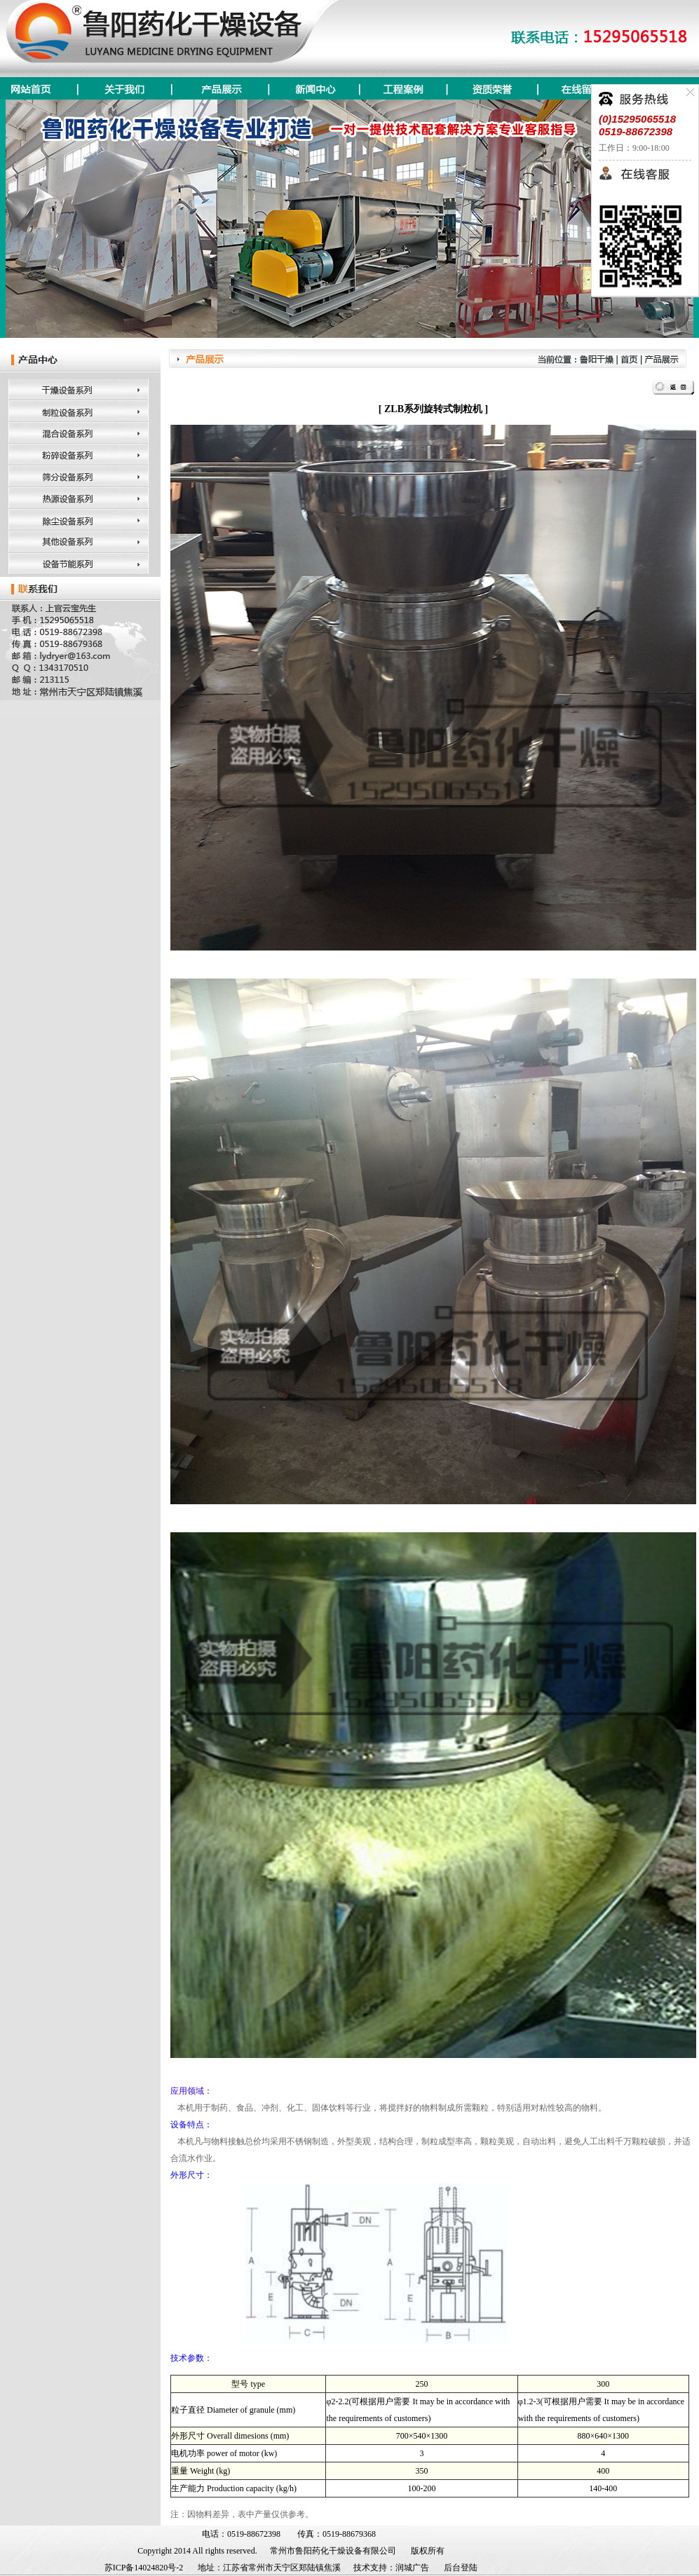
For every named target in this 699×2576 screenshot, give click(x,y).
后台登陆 (460, 2567)
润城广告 (412, 2567)
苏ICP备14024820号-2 (144, 2567)
